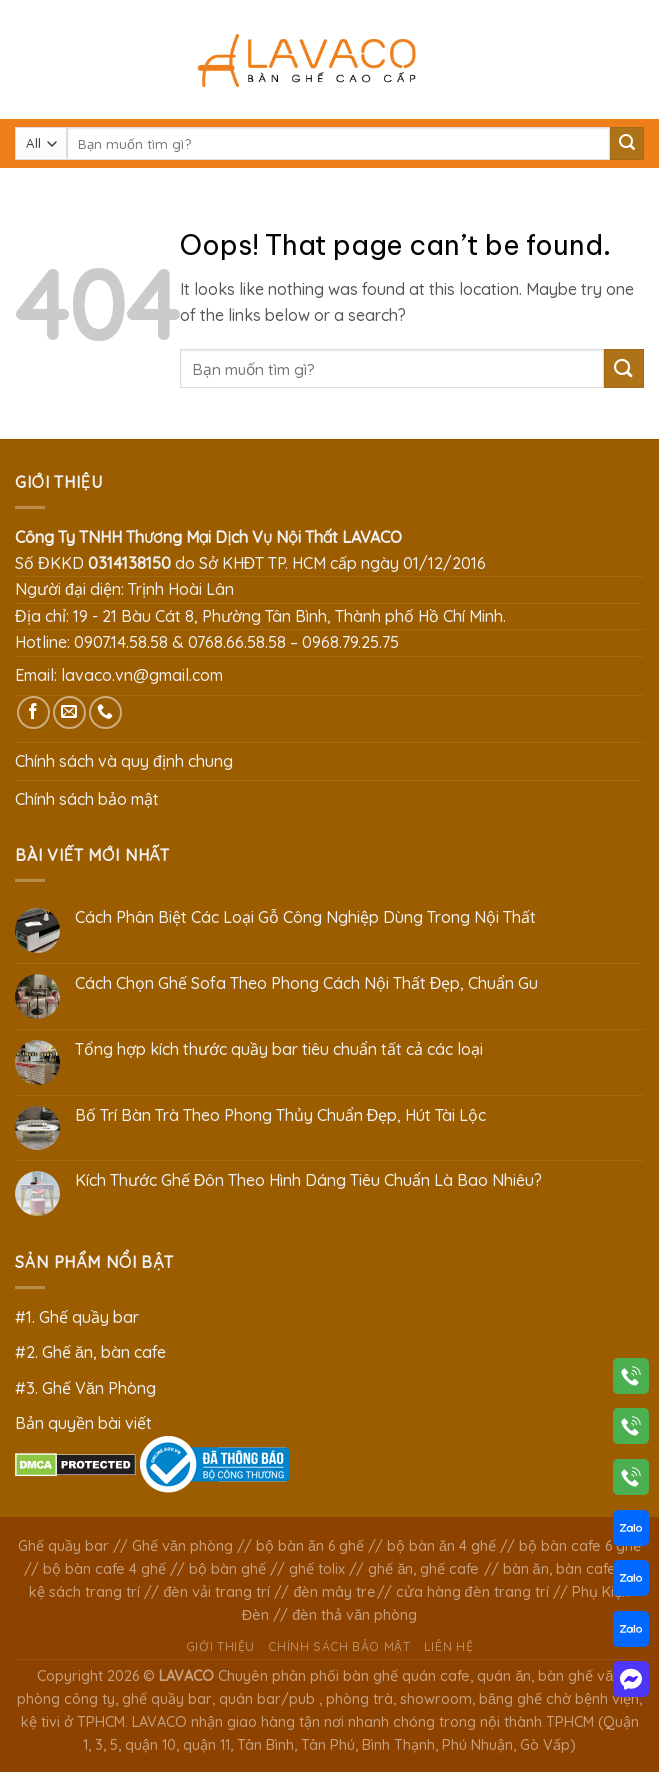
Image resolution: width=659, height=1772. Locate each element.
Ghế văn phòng (182, 1546)
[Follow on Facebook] (33, 712)
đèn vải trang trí (216, 1592)
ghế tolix (317, 1569)
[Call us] (105, 712)
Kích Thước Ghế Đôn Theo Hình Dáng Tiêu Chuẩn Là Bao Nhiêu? (309, 1180)
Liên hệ (448, 1646)
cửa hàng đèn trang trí (472, 1592)
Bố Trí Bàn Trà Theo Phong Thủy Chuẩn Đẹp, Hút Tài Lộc (281, 1115)
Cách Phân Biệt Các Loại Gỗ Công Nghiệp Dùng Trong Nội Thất (305, 917)
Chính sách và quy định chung (124, 761)
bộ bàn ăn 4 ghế (441, 1546)
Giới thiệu (220, 1646)
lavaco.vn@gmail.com (142, 675)
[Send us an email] (69, 712)
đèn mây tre (334, 1592)
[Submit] (627, 144)
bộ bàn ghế (227, 1569)
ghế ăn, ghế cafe (423, 1569)
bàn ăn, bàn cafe (559, 1569)
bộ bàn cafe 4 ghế (104, 1569)
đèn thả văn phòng (354, 1615)
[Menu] (27, 59)
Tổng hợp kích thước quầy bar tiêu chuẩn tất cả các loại (279, 1049)
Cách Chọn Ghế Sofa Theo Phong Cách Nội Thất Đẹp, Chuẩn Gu (307, 983)
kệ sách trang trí (84, 1592)
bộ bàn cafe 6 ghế (580, 1546)
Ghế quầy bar (63, 1546)
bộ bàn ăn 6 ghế (310, 1546)
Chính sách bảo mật (87, 799)
